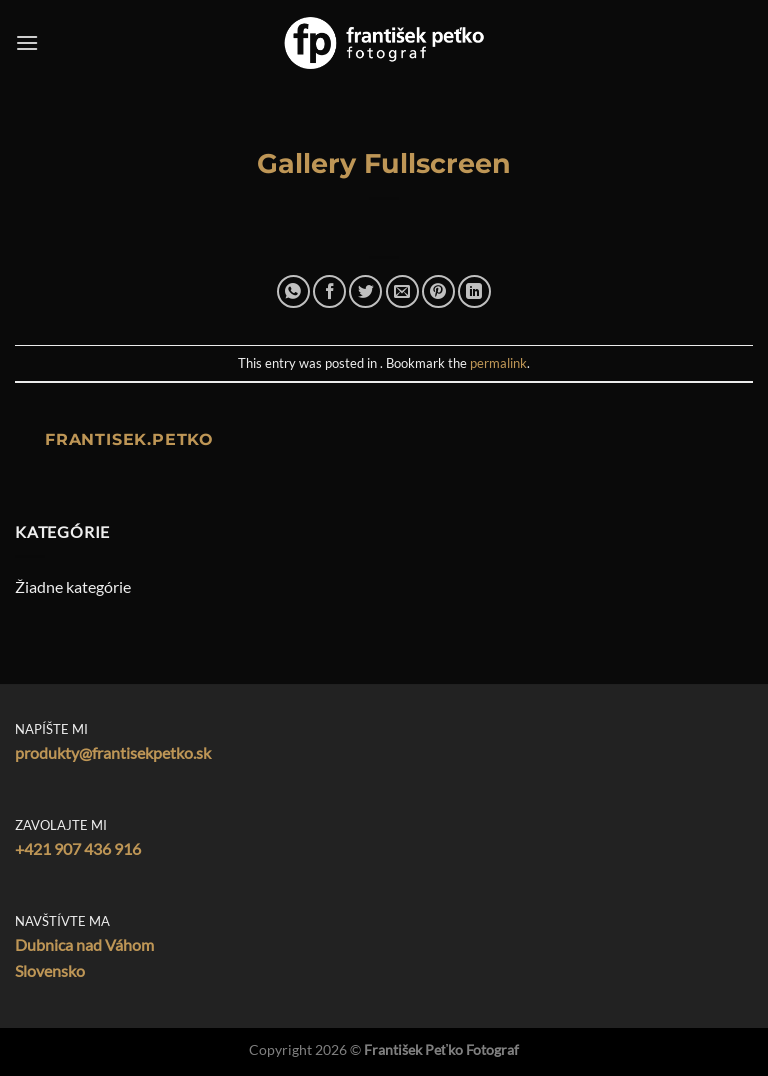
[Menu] (27, 42)
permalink (498, 363)
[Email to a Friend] (402, 291)
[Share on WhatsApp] (293, 291)
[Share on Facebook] (329, 291)
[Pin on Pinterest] (438, 291)
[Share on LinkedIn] (474, 291)
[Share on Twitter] (365, 291)
